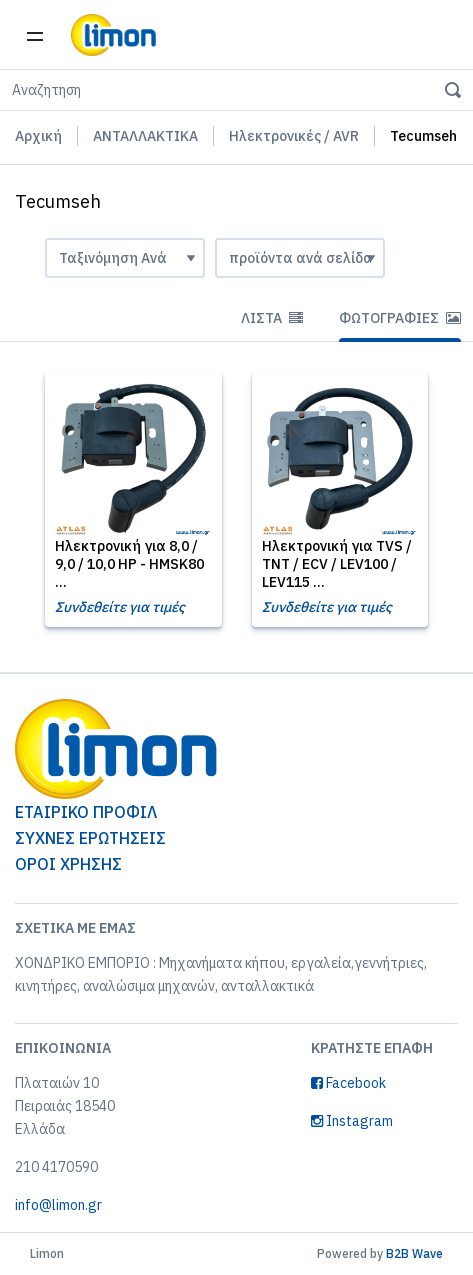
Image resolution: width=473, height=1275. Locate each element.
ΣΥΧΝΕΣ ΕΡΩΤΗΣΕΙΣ (90, 838)
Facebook (348, 1083)
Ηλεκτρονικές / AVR (294, 136)
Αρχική (38, 136)
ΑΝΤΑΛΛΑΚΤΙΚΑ (145, 136)
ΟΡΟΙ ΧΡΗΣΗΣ (68, 864)
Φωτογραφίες (400, 318)
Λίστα (272, 318)
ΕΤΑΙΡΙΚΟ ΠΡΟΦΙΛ (86, 812)
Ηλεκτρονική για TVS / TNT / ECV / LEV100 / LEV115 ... (337, 564)
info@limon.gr (58, 1205)
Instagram (352, 1121)
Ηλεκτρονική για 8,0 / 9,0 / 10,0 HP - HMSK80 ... (129, 564)
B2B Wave (414, 1253)
